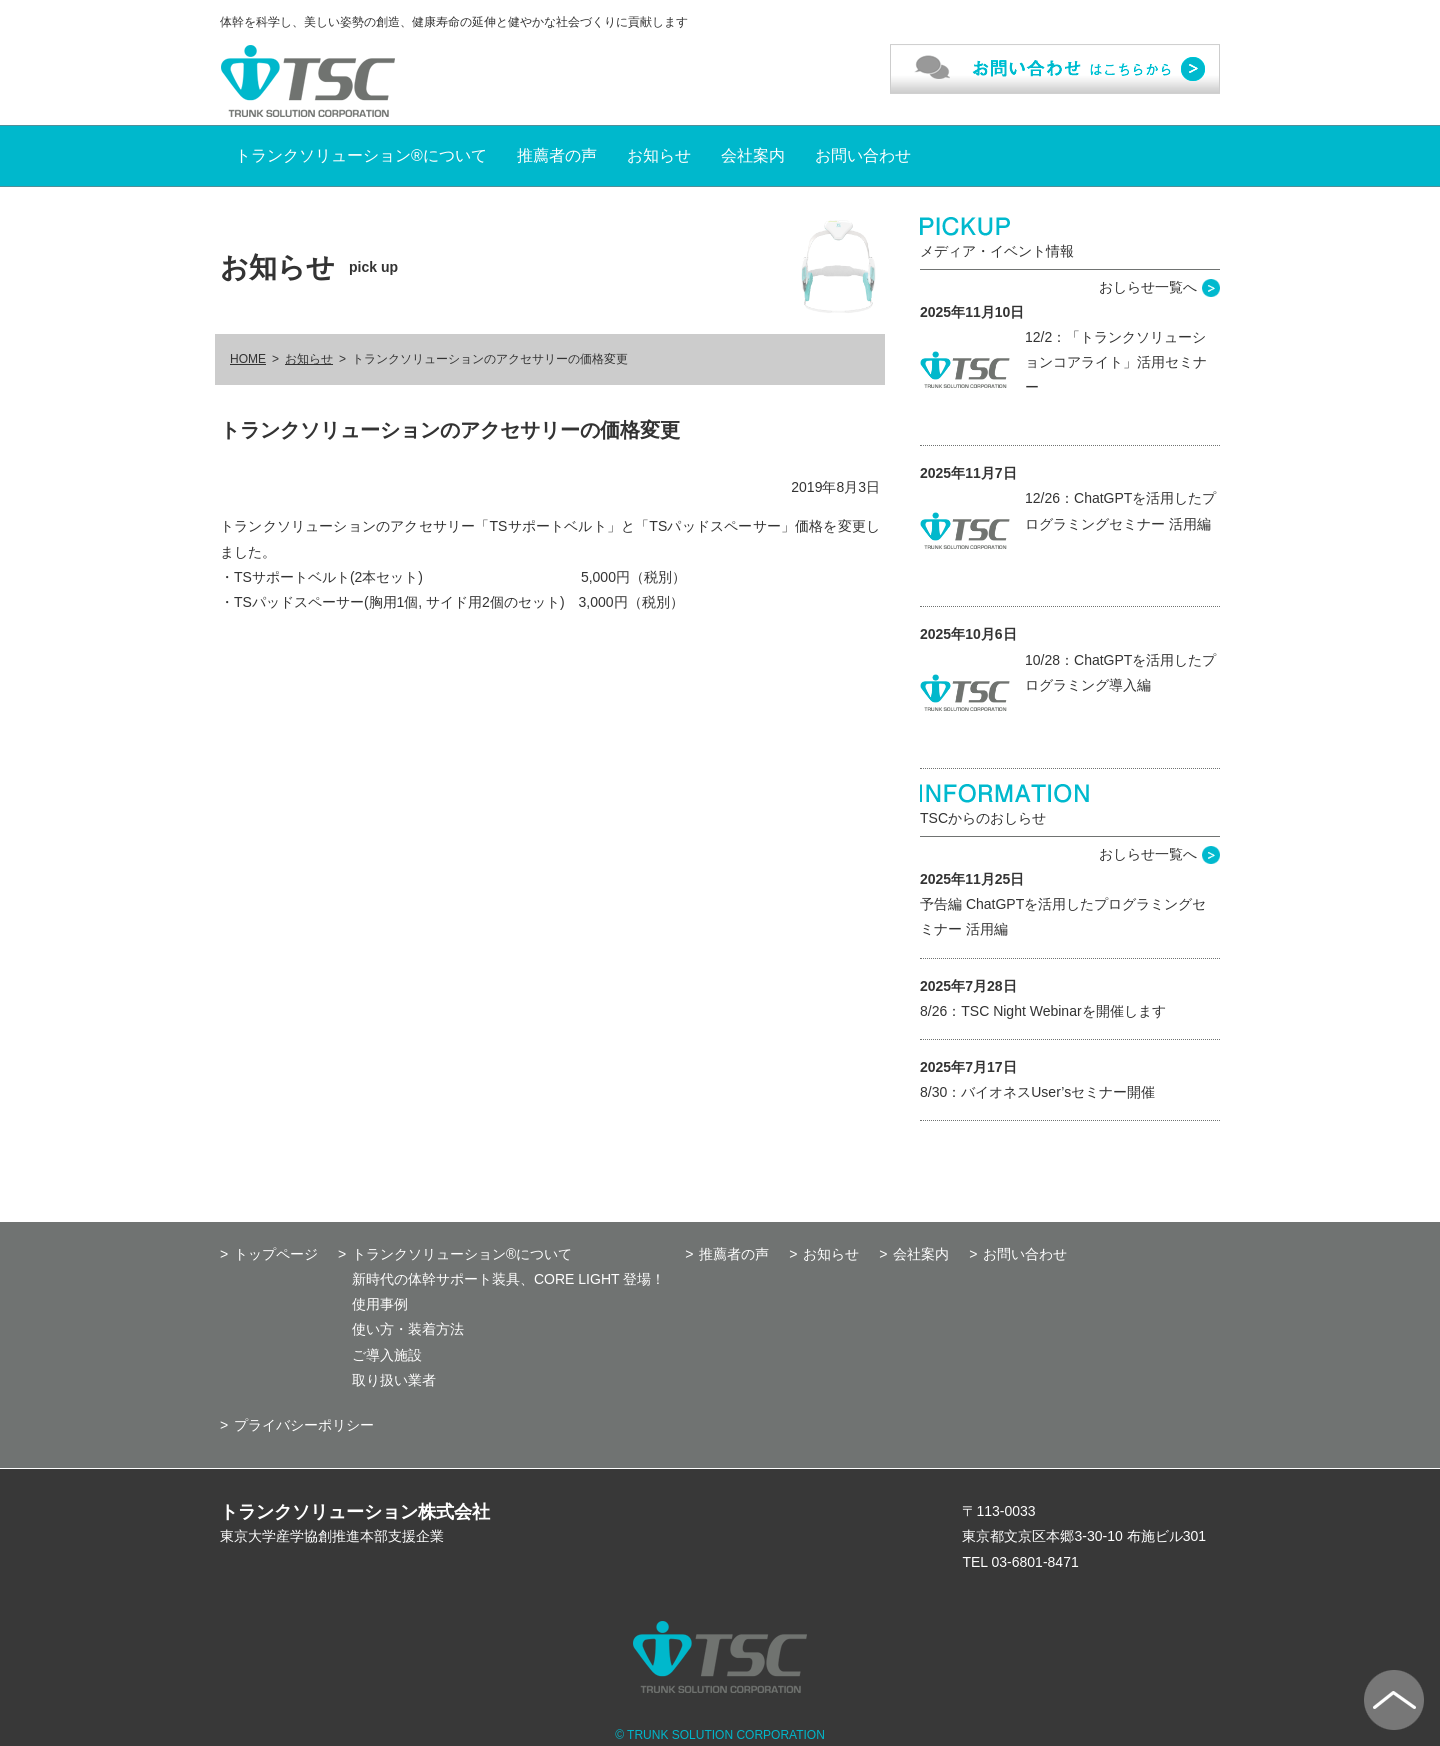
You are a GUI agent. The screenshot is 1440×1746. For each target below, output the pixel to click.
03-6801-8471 (1035, 1562)
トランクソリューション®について (361, 155)
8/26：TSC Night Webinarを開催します (1043, 1011)
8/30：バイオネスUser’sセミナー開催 (1037, 1092)
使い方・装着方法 (408, 1329)
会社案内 (753, 155)
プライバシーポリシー (304, 1425)
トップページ (276, 1254)
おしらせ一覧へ (1148, 287)
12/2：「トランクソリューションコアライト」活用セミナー (1116, 362)
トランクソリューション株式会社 (355, 1512)
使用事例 (380, 1304)
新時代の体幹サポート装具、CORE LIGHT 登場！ (508, 1279)
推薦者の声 (557, 155)
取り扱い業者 (394, 1380)
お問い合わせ (863, 155)
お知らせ (659, 155)
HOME (248, 359)
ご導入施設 (387, 1355)
